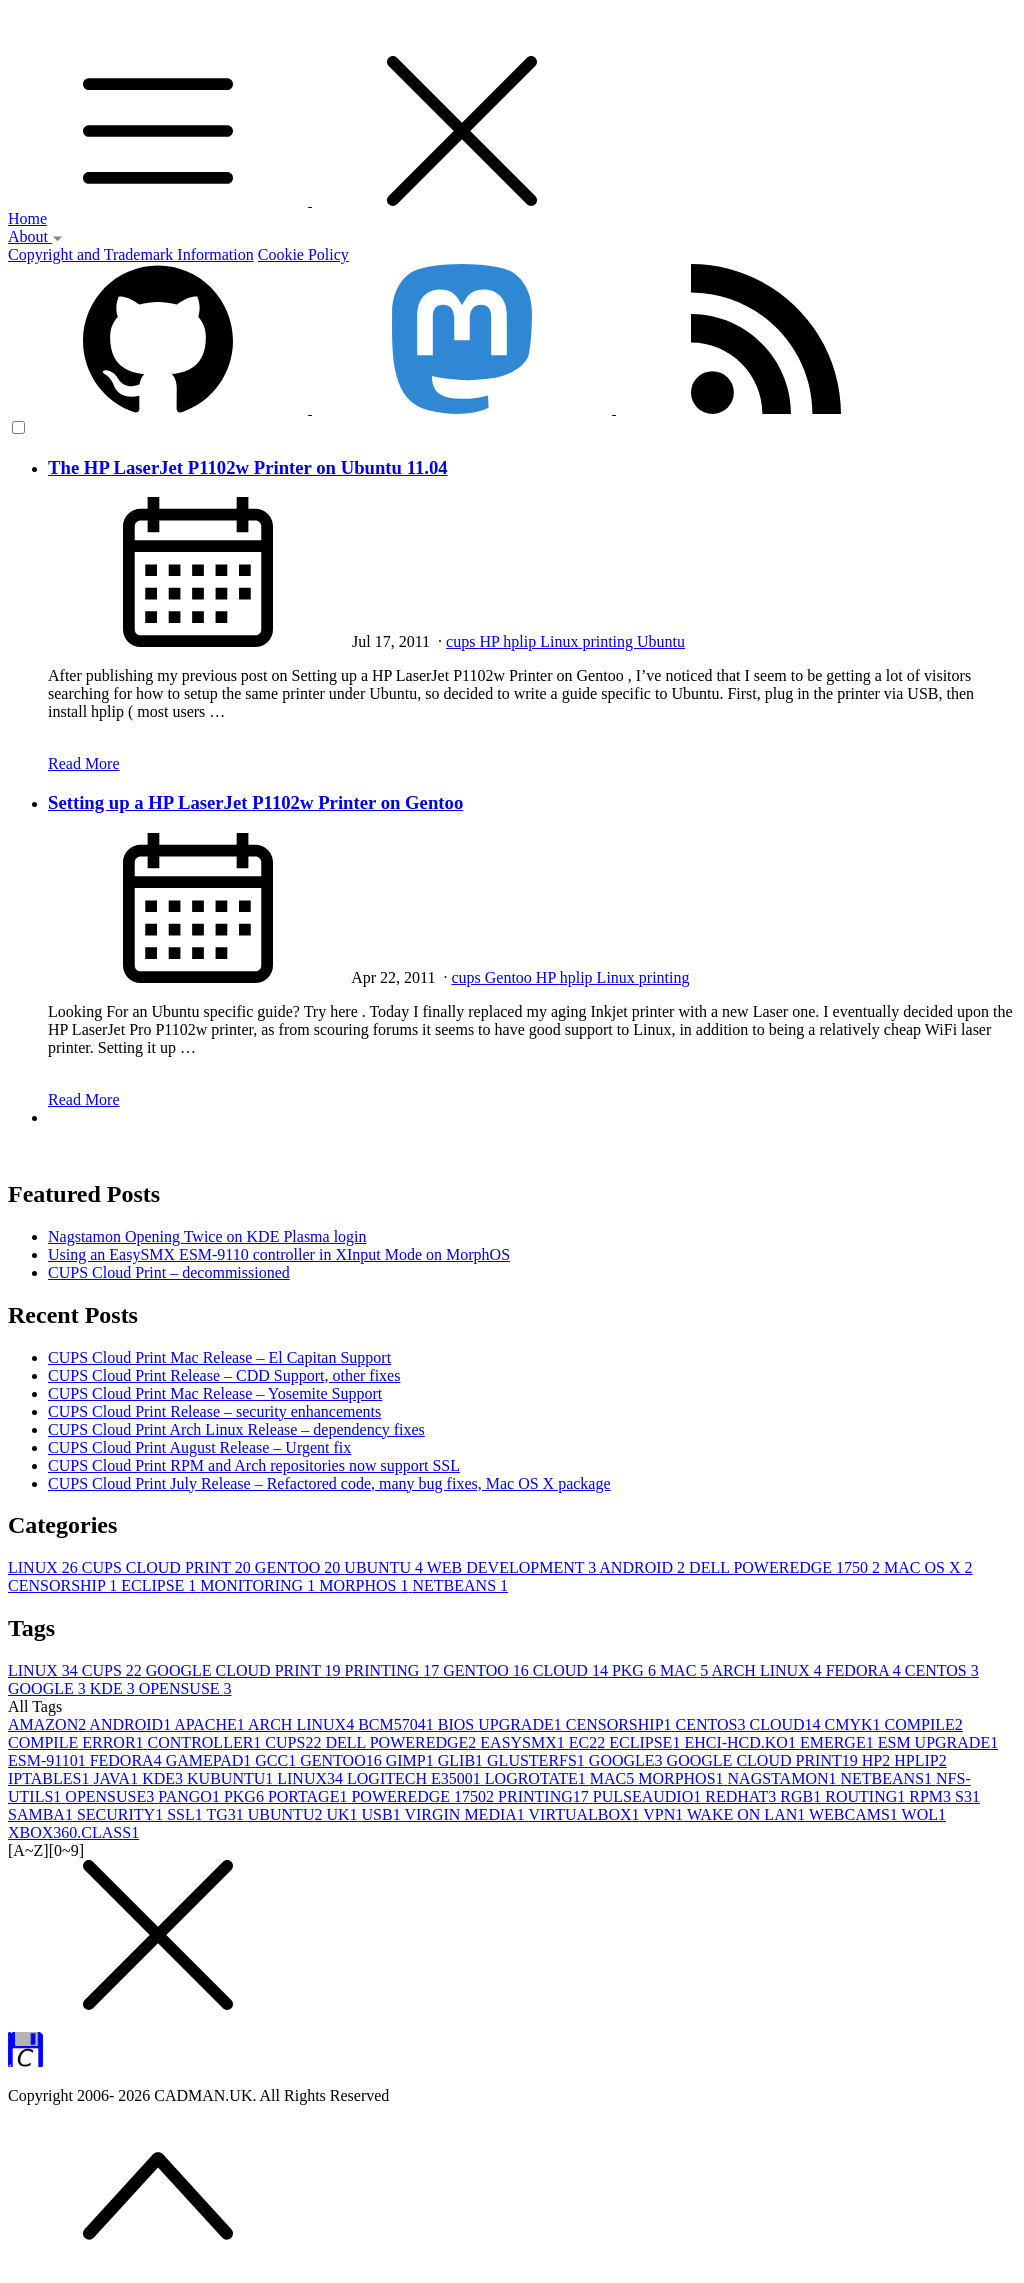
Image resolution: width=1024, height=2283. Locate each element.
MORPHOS (365, 1585)
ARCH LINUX (768, 1670)
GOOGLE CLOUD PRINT (245, 1670)
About (35, 236)
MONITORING (259, 1585)
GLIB (462, 1760)
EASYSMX (524, 1742)
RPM (932, 1796)
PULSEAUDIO (649, 1796)
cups (462, 641)
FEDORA (865, 1670)
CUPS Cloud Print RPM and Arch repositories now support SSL (254, 1465)
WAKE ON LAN (748, 1814)
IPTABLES (50, 1778)
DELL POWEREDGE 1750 (786, 1567)
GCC (277, 1760)
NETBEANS (461, 1585)
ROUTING (867, 1796)
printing (609, 641)
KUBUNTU (232, 1778)
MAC (686, 1670)
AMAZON (48, 1724)
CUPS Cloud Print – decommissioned (169, 1272)
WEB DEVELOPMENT (513, 1567)
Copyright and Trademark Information (131, 254)
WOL (924, 1814)
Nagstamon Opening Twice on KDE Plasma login (207, 1236)
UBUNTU (385, 1567)
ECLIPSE (160, 1585)
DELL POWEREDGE (402, 1742)
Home (27, 218)
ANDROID (644, 1567)
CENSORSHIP (64, 1585)
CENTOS (942, 1670)
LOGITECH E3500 (416, 1778)
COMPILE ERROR (78, 1742)
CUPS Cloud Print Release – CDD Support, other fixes (224, 1375)
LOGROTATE (537, 1778)
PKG (636, 1670)
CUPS (114, 1670)
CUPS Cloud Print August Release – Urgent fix (199, 1447)
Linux (561, 641)
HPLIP (920, 1760)
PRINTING (394, 1670)
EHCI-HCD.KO (742, 1742)
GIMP (412, 1760)
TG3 (226, 1814)
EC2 (589, 1742)
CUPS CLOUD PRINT (168, 1567)
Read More (84, 763)
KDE (114, 1688)
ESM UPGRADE (938, 1742)
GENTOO (299, 1567)
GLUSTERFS (538, 1760)
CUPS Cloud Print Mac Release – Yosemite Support (215, 1393)
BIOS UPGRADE (502, 1724)
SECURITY (122, 1814)
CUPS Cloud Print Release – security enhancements (214, 1411)
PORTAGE (310, 1796)
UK (343, 1814)
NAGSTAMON (784, 1778)
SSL (186, 1814)
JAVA (117, 1778)
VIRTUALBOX (586, 1814)
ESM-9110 (49, 1760)
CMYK (855, 1724)
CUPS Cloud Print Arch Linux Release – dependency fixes (236, 1429)
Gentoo (510, 977)
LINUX (45, 1567)
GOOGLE (49, 1688)
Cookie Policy (303, 254)
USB (383, 1814)
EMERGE (839, 1742)
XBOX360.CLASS (73, 1832)
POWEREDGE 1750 (424, 1796)
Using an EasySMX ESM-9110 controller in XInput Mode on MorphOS (279, 1254)
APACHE (211, 1724)
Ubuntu (661, 641)
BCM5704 (398, 1724)
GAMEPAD (211, 1760)
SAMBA (42, 1814)
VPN (665, 1814)
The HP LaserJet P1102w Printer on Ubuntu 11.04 (248, 467)
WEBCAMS (855, 1814)
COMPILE (924, 1724)
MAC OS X (928, 1567)
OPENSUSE (185, 1688)
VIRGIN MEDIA (466, 1814)
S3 (967, 1796)
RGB (802, 1796)
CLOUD (572, 1670)
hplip (521, 641)
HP (491, 641)
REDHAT (742, 1796)
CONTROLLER (207, 1742)
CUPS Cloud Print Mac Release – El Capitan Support (219, 1357)
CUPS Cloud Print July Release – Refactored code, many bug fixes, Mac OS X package (329, 1483)
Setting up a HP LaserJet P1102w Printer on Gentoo (255, 802)
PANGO (191, 1796)
